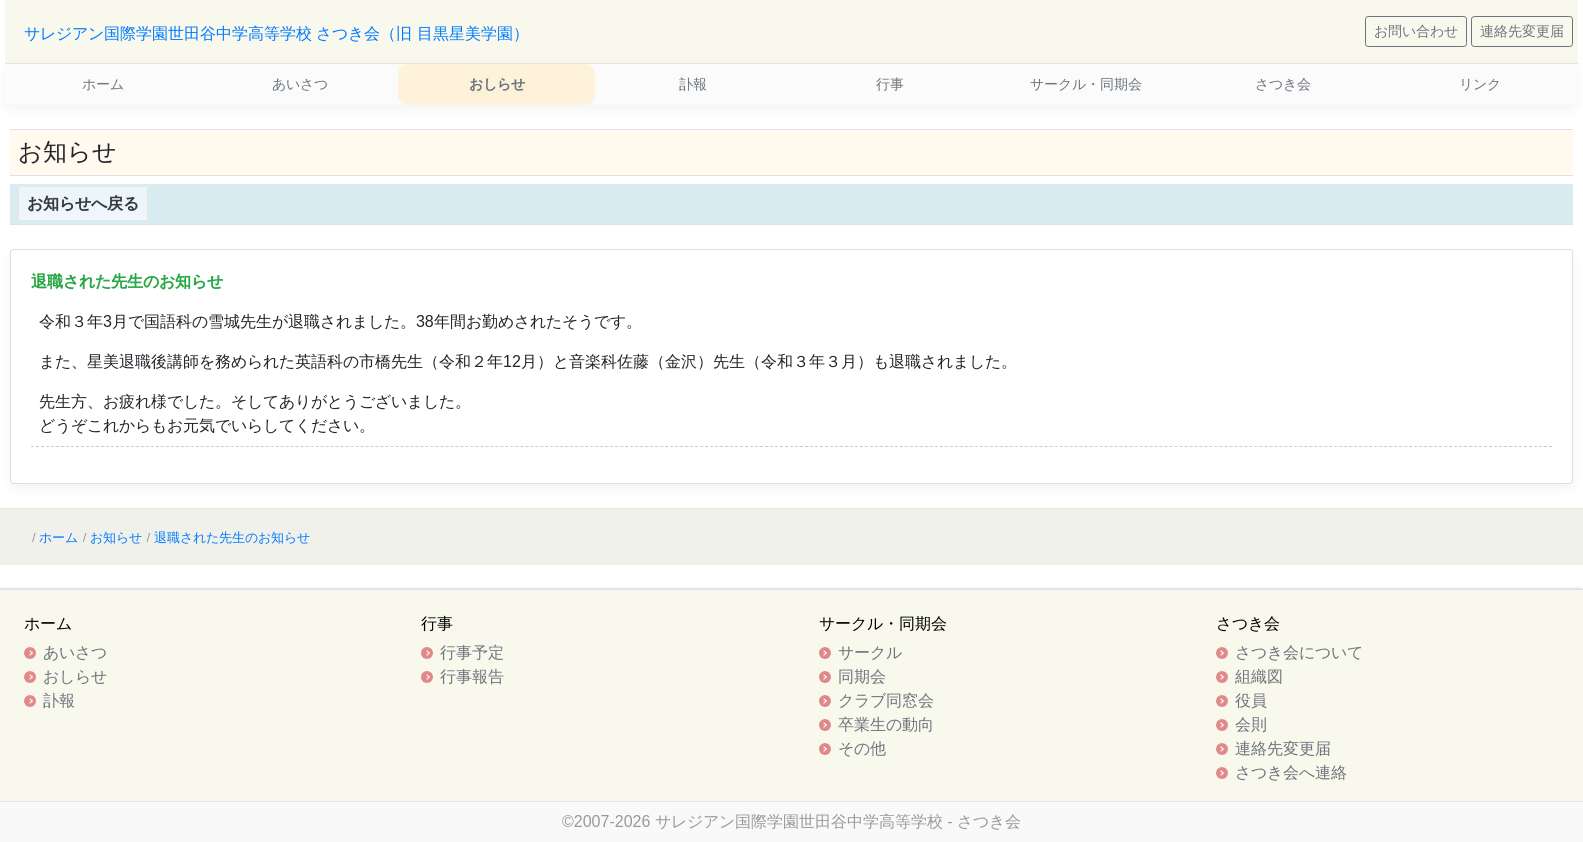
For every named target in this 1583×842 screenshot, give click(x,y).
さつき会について (1299, 652)
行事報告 (472, 676)
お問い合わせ (1416, 31)
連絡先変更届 (1522, 31)
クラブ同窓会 (886, 700)
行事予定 (472, 652)
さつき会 (1283, 84)
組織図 (1259, 676)
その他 (862, 748)
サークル (870, 652)
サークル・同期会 (1086, 84)
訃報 (693, 84)
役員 (1251, 700)
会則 (1251, 724)
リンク (1480, 84)
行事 (890, 84)
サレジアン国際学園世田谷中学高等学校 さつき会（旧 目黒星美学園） (276, 33)
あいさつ (300, 84)
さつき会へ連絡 (1291, 772)
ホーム (103, 84)
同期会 (862, 676)
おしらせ (497, 84)
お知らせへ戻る (83, 203)
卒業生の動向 (886, 724)
